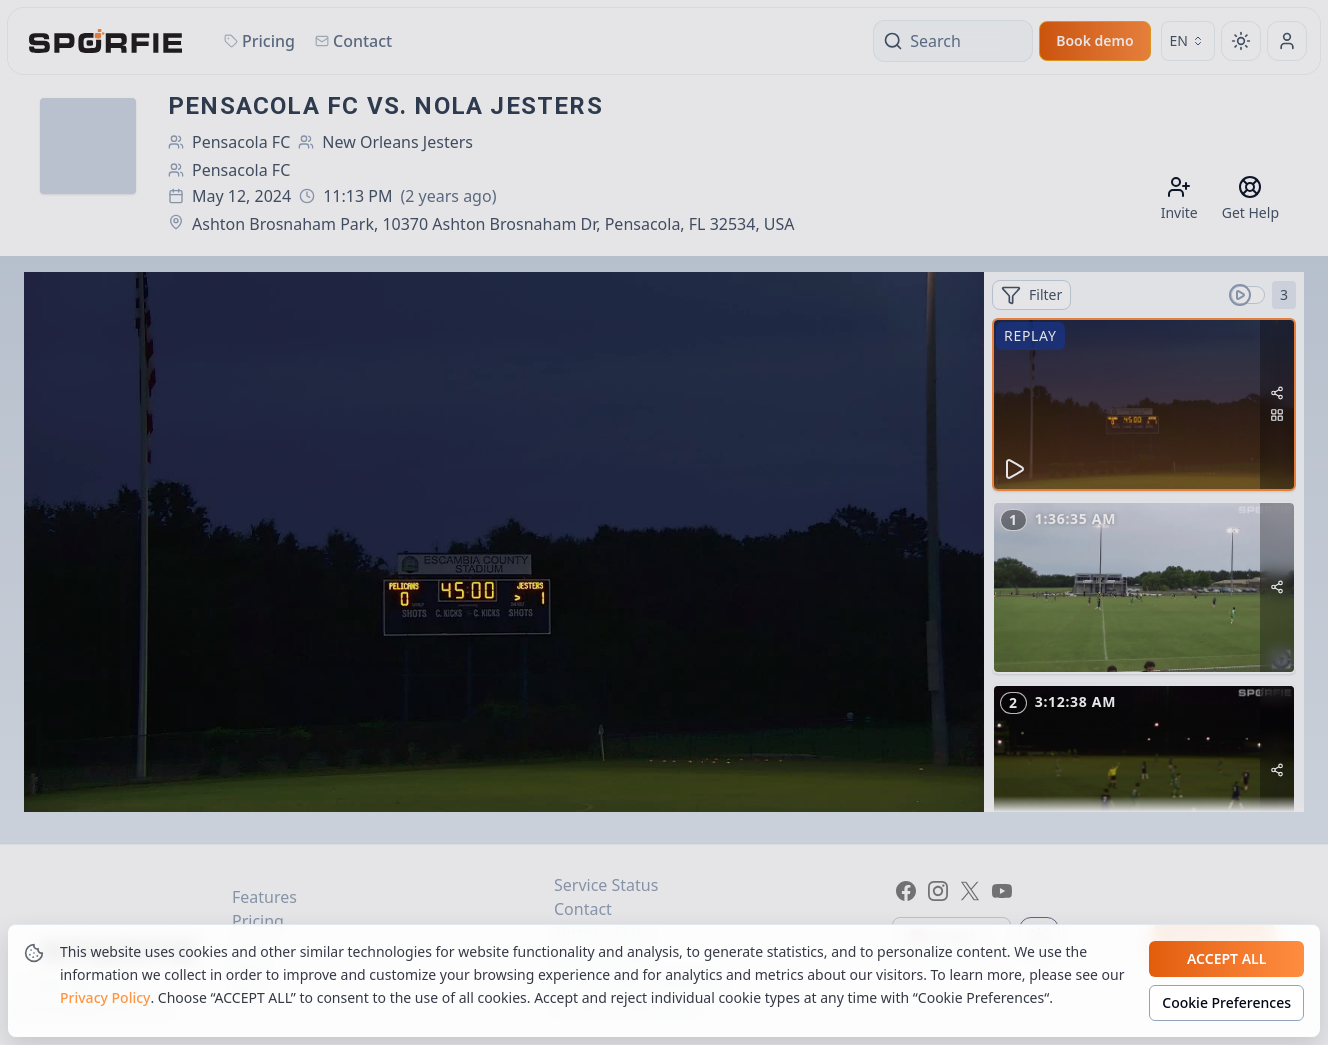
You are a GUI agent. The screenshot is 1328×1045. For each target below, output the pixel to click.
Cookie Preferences (1226, 1003)
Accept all (1226, 959)
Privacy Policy (105, 998)
